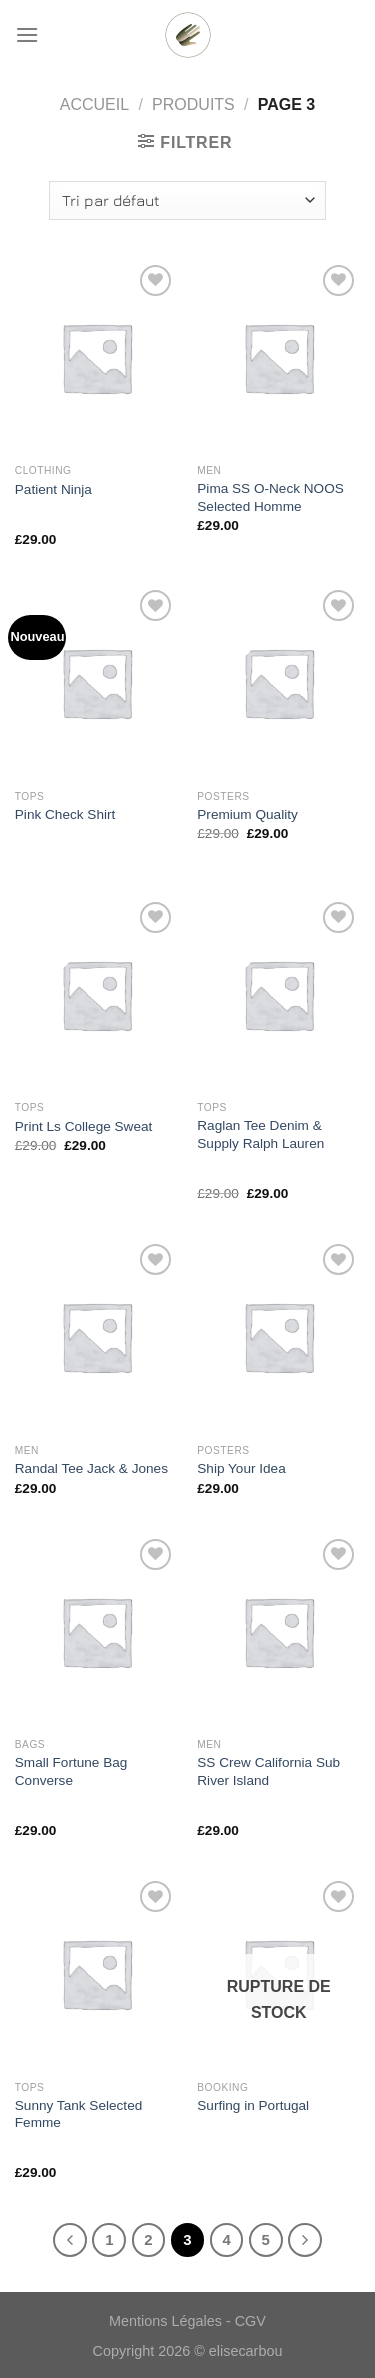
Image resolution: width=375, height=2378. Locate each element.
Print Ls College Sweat (84, 1126)
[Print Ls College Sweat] (96, 994)
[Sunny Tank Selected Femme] (96, 1973)
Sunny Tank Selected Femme (78, 2114)
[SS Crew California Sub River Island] (278, 1631)
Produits (193, 104)
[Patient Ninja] (96, 357)
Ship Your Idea (241, 1468)
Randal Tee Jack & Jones (91, 1468)
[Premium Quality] (278, 682)
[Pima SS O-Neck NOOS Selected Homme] (278, 357)
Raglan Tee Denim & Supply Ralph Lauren (260, 1134)
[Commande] (187, 200)
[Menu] (27, 34)
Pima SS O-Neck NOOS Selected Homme (270, 497)
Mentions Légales (165, 2321)
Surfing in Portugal (253, 2105)
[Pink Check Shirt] (96, 682)
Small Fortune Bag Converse (71, 1771)
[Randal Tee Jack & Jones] (96, 1336)
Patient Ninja (53, 489)
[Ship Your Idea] (278, 1336)
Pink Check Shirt (65, 814)
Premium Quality (247, 814)
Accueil (94, 104)
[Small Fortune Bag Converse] (96, 1631)
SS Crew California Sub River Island (268, 1771)
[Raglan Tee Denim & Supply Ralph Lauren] (278, 994)
